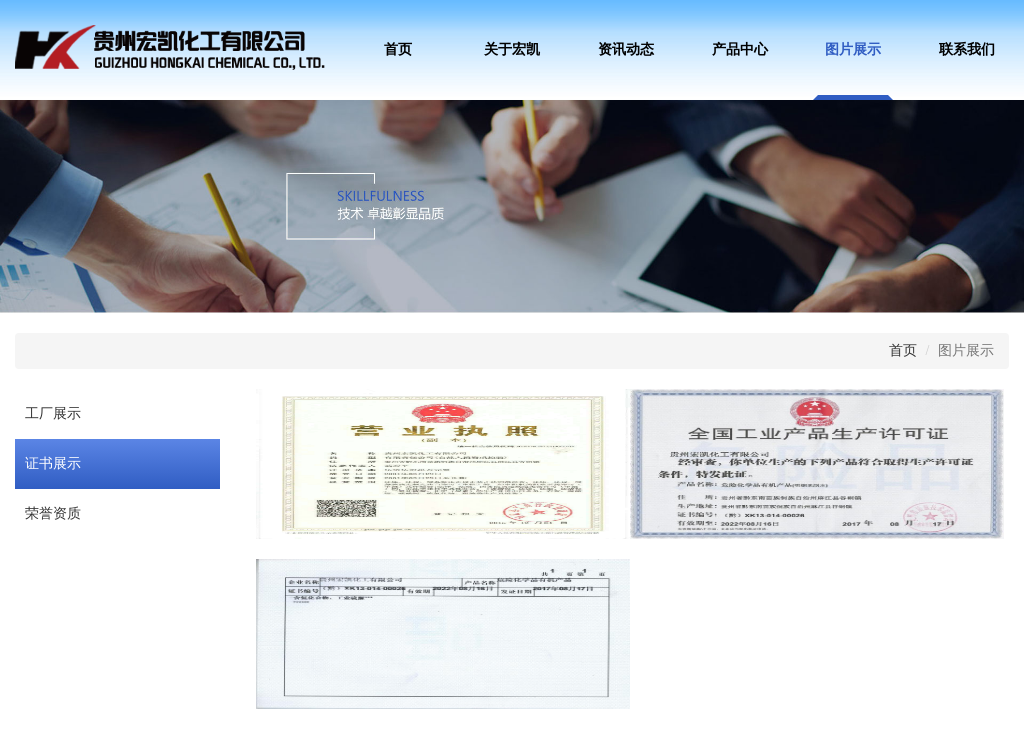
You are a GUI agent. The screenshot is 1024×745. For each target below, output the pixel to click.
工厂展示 (53, 413)
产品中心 (740, 49)
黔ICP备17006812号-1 (455, 712)
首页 (398, 49)
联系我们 (967, 49)
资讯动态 (626, 49)
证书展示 (53, 463)
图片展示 (853, 49)
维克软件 (601, 712)
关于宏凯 (512, 49)
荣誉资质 (53, 513)
